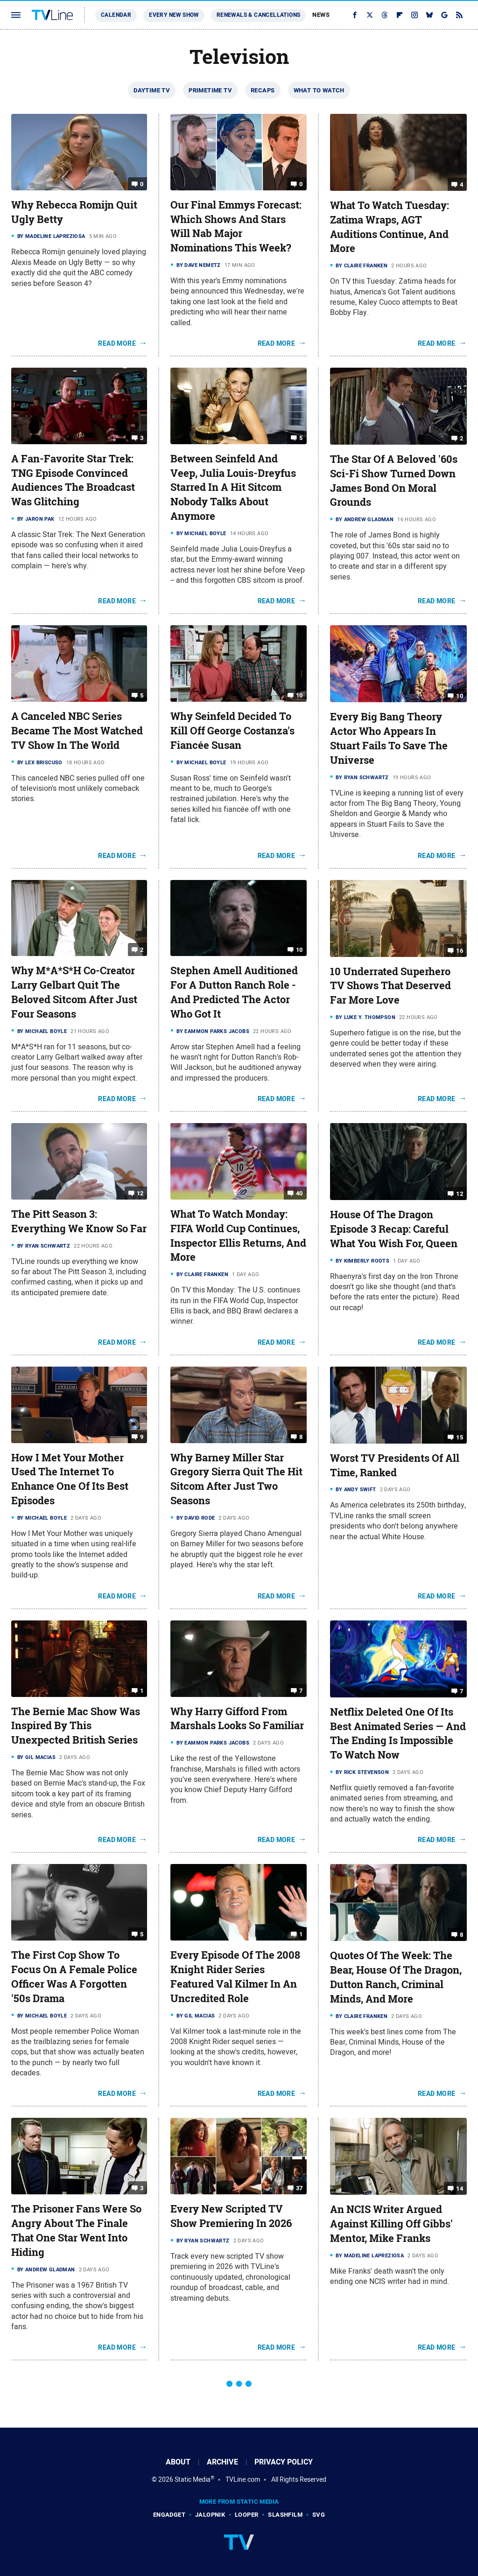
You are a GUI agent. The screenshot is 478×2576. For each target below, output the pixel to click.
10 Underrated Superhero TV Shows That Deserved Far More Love (390, 985)
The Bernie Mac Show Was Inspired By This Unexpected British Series (75, 1725)
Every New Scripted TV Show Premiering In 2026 (231, 2216)
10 (299, 695)
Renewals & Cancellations (259, 15)
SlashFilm (285, 2514)
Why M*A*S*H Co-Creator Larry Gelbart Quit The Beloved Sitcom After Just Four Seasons (74, 991)
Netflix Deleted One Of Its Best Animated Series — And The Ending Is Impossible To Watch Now (398, 1733)
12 (140, 1193)
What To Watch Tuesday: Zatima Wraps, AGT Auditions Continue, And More (389, 226)
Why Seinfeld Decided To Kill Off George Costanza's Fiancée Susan (232, 730)
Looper (246, 2514)
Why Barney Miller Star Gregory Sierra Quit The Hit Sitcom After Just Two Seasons (236, 1479)
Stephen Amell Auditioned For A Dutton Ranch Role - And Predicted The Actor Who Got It (234, 991)
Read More (117, 343)
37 (299, 2188)
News (321, 14)
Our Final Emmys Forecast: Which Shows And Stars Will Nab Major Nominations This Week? (236, 226)
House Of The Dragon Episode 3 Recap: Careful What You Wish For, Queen (393, 1229)
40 (299, 1193)
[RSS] (459, 15)
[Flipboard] (399, 15)
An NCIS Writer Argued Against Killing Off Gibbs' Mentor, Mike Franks (391, 2223)
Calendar (116, 15)
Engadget (169, 2514)
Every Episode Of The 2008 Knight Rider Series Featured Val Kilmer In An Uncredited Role (235, 1976)
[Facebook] (355, 15)
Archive (222, 2462)
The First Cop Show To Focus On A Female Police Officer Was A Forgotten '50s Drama (74, 1976)
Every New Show (174, 15)
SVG (318, 2514)
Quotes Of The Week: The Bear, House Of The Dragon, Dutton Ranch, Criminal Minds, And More (396, 1976)
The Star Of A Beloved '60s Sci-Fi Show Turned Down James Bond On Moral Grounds (393, 480)
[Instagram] (414, 15)
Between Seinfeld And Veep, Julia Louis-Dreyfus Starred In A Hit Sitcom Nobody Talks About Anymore (233, 487)
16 (459, 950)
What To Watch (319, 90)
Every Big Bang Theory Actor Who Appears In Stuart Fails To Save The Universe (389, 738)
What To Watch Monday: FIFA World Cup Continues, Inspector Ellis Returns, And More (238, 1235)
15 (459, 1437)
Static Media (193, 2479)
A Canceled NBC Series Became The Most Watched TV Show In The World (77, 730)
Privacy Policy (283, 2462)
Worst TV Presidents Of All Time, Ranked (394, 1465)
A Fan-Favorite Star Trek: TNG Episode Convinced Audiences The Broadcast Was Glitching (73, 480)
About (178, 2462)
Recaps (262, 90)
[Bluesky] (429, 15)
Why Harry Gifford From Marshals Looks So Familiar (237, 1718)
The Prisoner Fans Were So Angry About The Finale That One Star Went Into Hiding (76, 2230)
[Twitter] (370, 15)
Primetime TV (210, 90)
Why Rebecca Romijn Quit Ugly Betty (74, 212)
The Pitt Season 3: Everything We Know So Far (79, 1221)
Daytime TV (152, 90)
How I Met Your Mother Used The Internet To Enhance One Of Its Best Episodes (69, 1479)
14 (459, 2188)
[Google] (444, 15)
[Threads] (384, 15)
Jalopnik (210, 2514)
